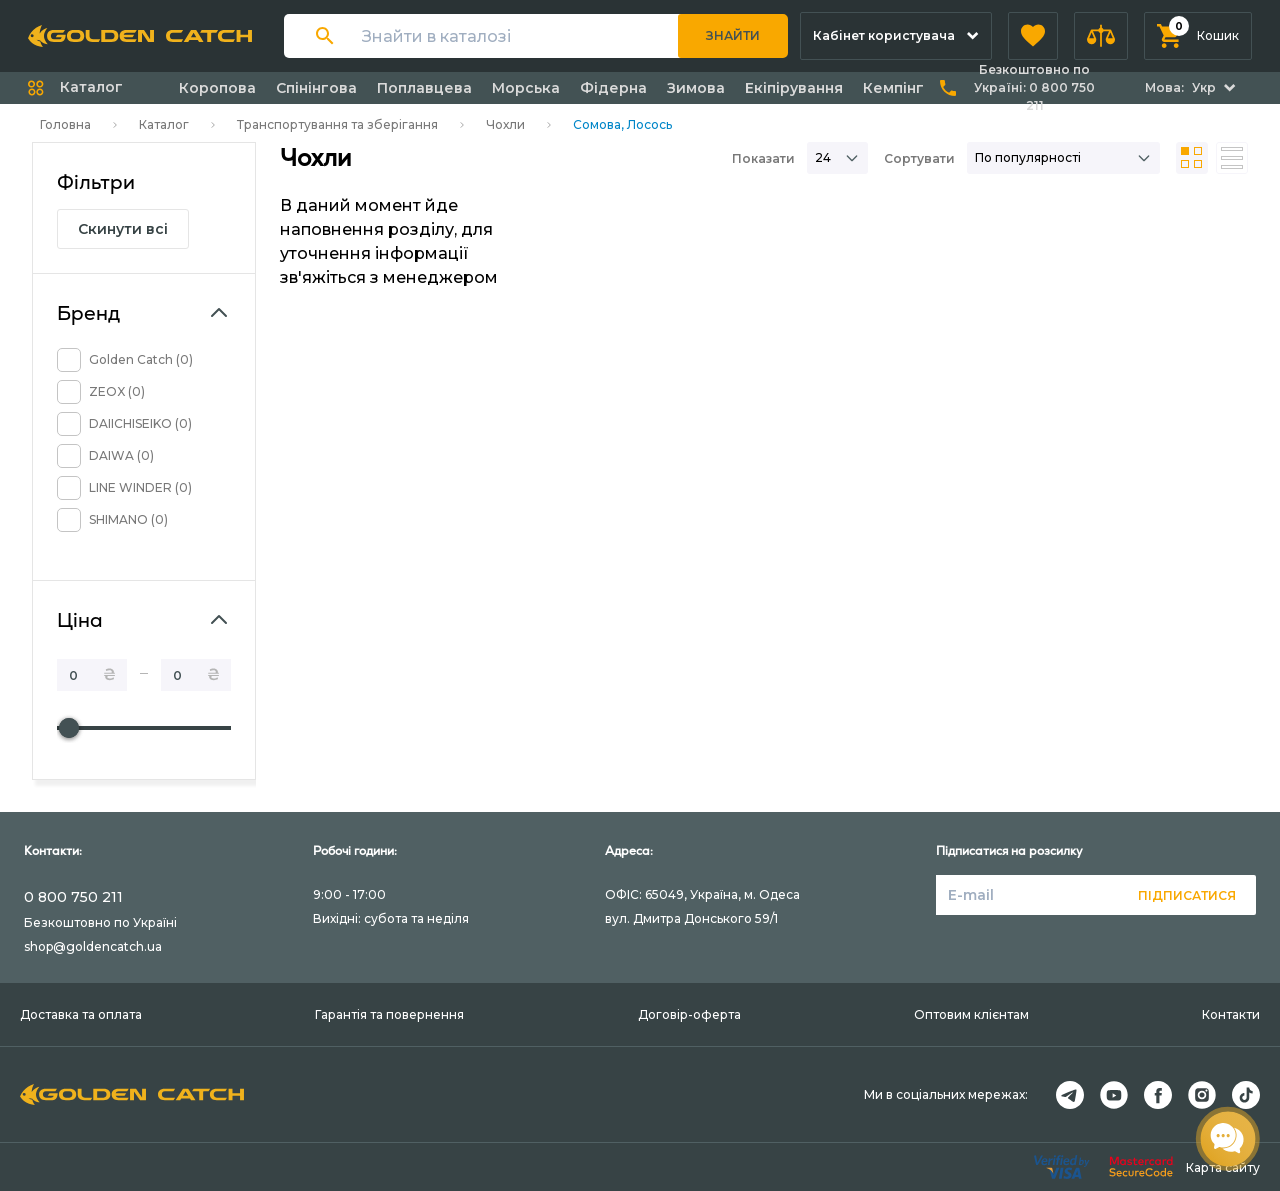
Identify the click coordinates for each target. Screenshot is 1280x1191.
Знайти (733, 35)
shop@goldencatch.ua (93, 946)
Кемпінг (893, 88)
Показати (763, 158)
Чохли (505, 124)
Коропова (217, 88)
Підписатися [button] (1187, 895)
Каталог (164, 124)
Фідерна (613, 88)
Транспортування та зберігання (337, 124)
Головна (65, 124)
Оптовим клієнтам (971, 1014)
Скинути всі (123, 229)
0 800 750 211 (73, 897)
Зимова (696, 88)
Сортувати (919, 158)
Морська (526, 88)
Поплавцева (424, 88)
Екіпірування (794, 88)
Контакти (1231, 1014)
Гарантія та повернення (389, 1014)
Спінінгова (316, 88)
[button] (1033, 36)
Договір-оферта (689, 1014)
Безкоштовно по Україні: (1034, 87)
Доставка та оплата (81, 1014)
